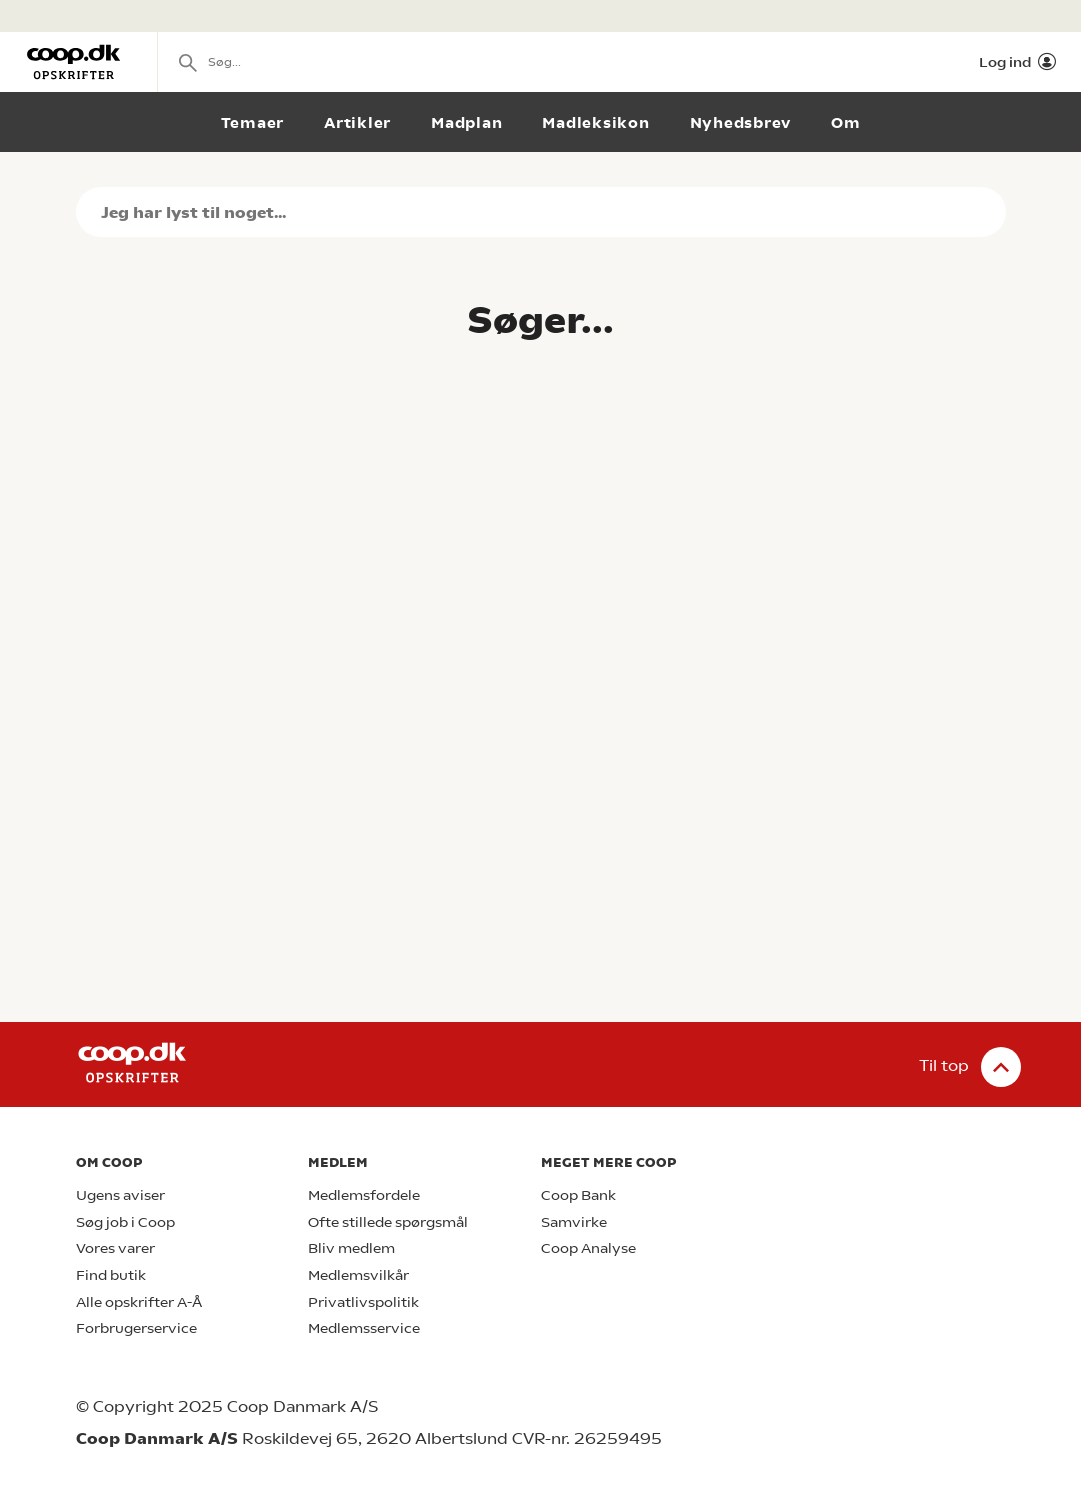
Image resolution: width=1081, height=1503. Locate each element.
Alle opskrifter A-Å (139, 1302)
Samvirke (574, 1222)
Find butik (111, 1275)
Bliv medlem (351, 1248)
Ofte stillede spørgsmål (388, 1222)
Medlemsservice (364, 1328)
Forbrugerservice (136, 1328)
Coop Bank (578, 1195)
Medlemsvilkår (358, 1275)
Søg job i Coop (125, 1222)
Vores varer (115, 1248)
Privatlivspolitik (363, 1302)
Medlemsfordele (364, 1195)
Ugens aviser (120, 1195)
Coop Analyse (588, 1248)
